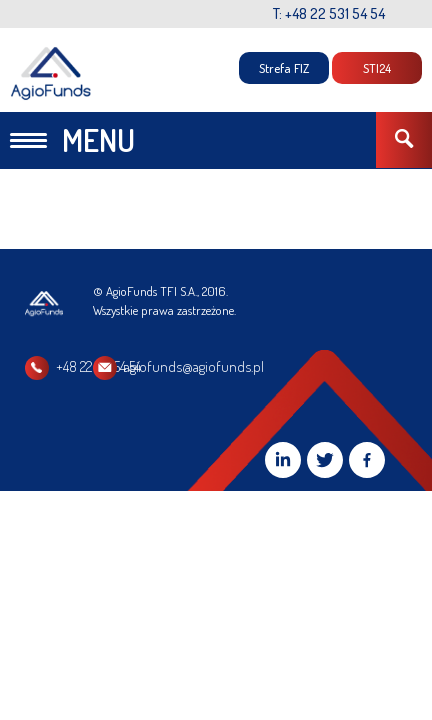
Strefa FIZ (284, 68)
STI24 (377, 68)
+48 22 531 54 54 (98, 366)
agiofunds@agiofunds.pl (298, 366)
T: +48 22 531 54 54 (329, 13)
